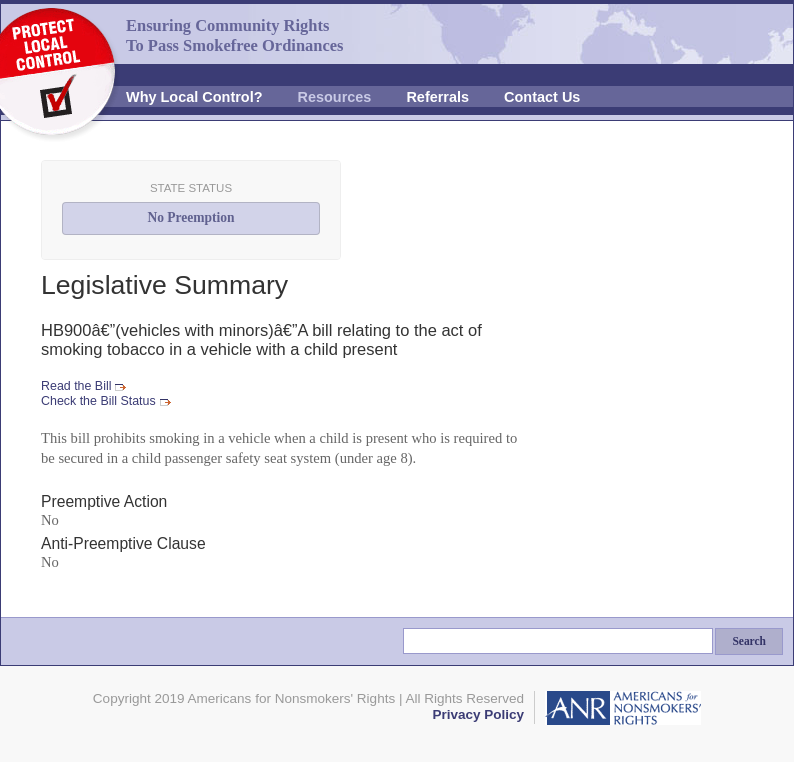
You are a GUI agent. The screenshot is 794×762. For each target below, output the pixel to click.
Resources (335, 97)
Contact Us (542, 97)
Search (749, 641)
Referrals (437, 97)
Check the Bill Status (98, 401)
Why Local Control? (194, 97)
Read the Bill (76, 386)
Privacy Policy (478, 714)
